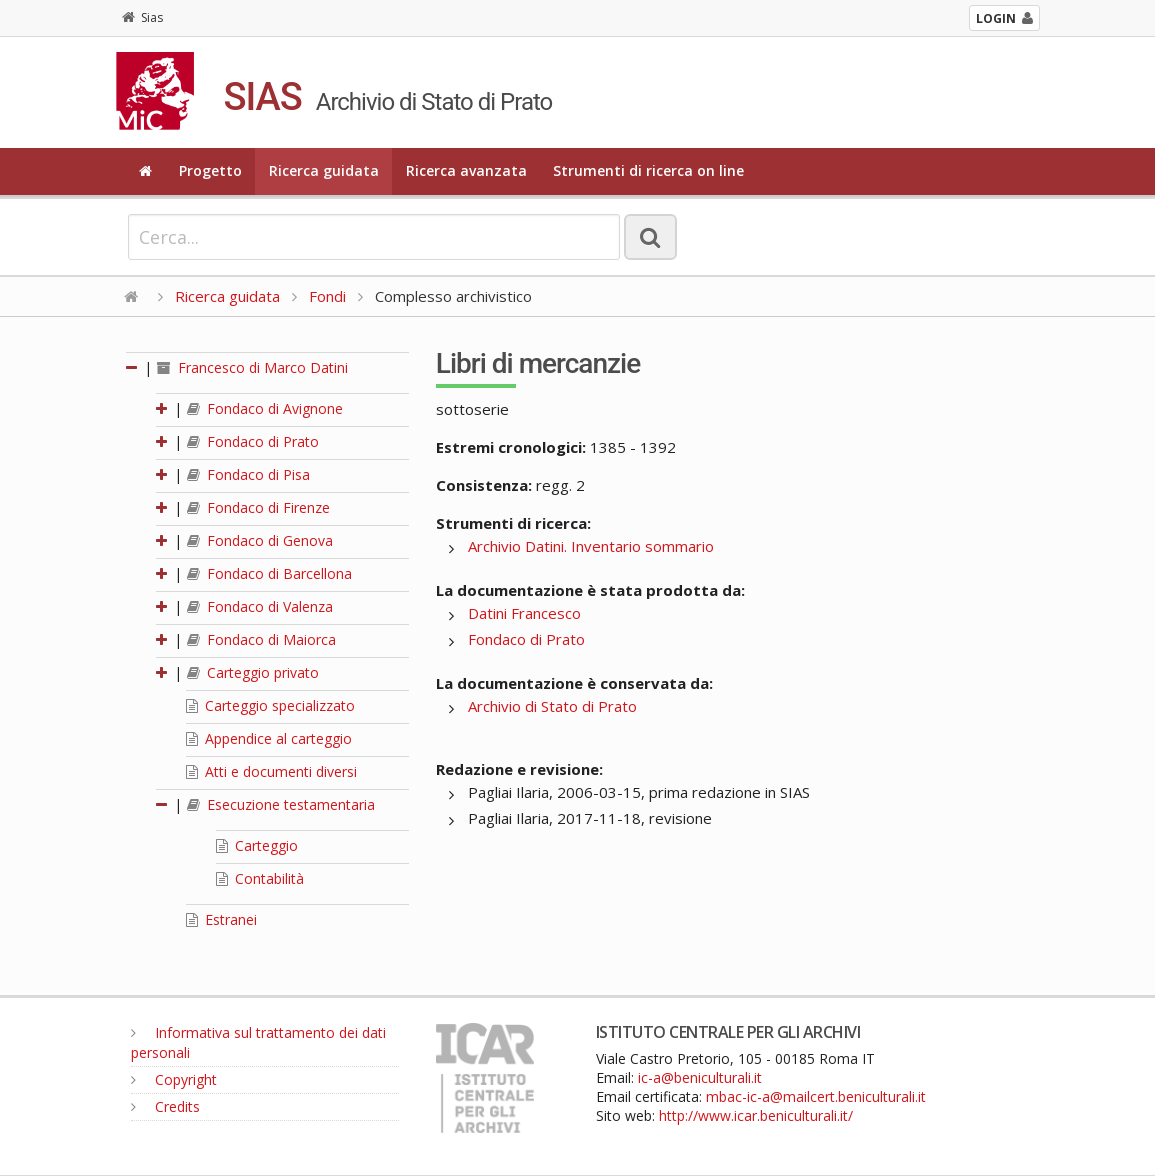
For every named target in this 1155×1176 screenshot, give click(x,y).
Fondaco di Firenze (258, 507)
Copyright (174, 1079)
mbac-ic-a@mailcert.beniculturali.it (816, 1096)
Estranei (221, 919)
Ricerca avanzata (466, 170)
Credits (165, 1106)
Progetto (210, 170)
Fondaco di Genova (260, 540)
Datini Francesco (524, 613)
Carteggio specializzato (270, 705)
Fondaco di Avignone (265, 408)
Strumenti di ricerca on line (648, 170)
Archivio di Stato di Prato (552, 706)
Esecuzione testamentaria (281, 804)
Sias (142, 17)
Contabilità (260, 878)
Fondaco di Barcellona (269, 573)
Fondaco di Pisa (248, 474)
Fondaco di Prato (253, 441)
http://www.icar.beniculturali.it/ (756, 1115)
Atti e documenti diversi (271, 771)
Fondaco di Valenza (260, 606)
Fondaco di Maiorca (261, 639)
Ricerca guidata (324, 170)
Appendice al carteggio (269, 738)
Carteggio (257, 845)
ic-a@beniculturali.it (700, 1077)
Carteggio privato (253, 672)
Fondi (327, 296)
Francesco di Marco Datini (252, 367)
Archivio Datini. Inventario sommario (591, 546)
